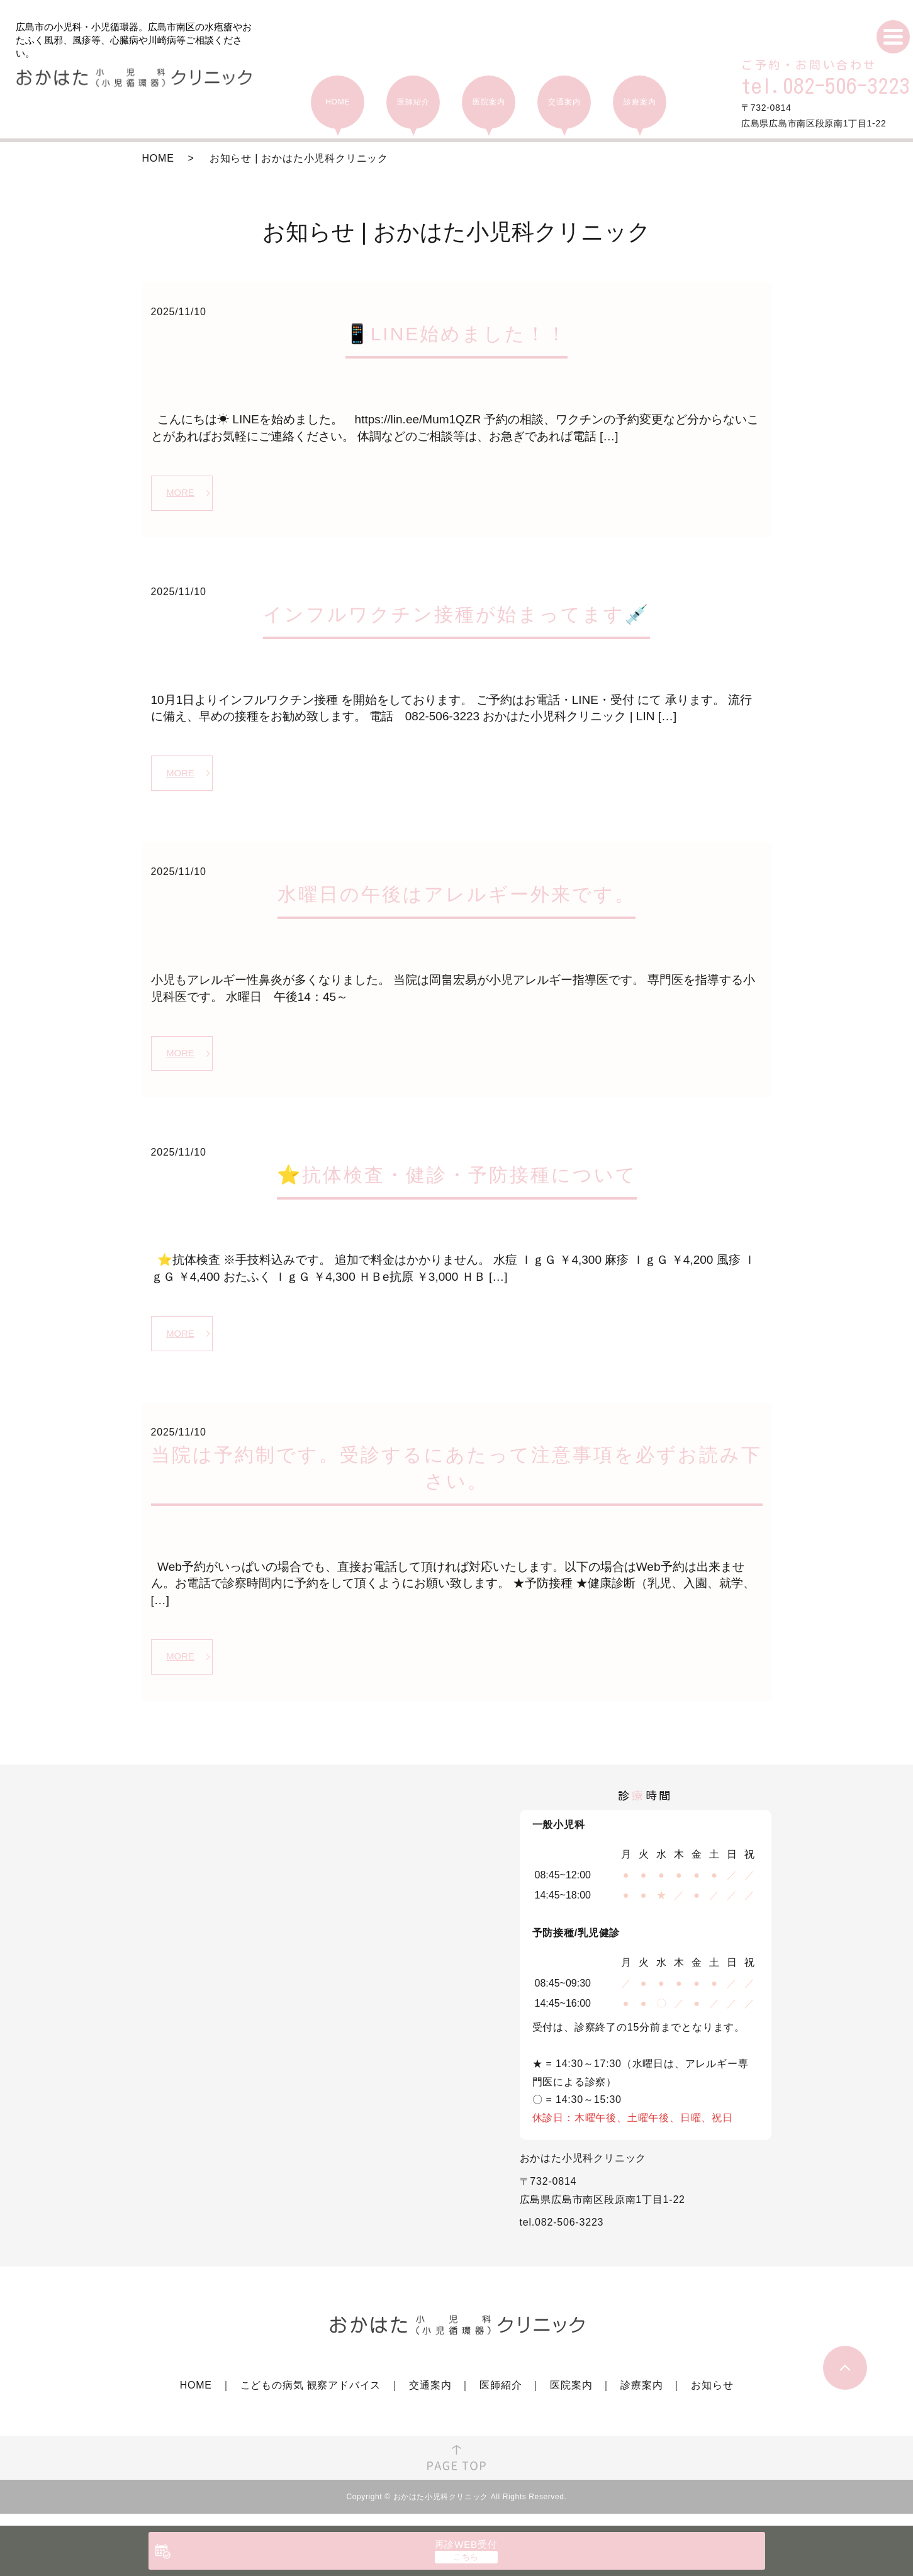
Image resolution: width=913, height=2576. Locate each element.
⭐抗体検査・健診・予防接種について (457, 1182)
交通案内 (430, 2398)
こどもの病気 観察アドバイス (310, 2398)
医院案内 (571, 2398)
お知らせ (712, 2398)
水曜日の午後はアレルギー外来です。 (456, 899)
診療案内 (641, 2398)
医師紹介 (500, 2398)
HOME (158, 158)
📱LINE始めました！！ (456, 333)
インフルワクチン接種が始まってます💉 (456, 616)
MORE (182, 493)
